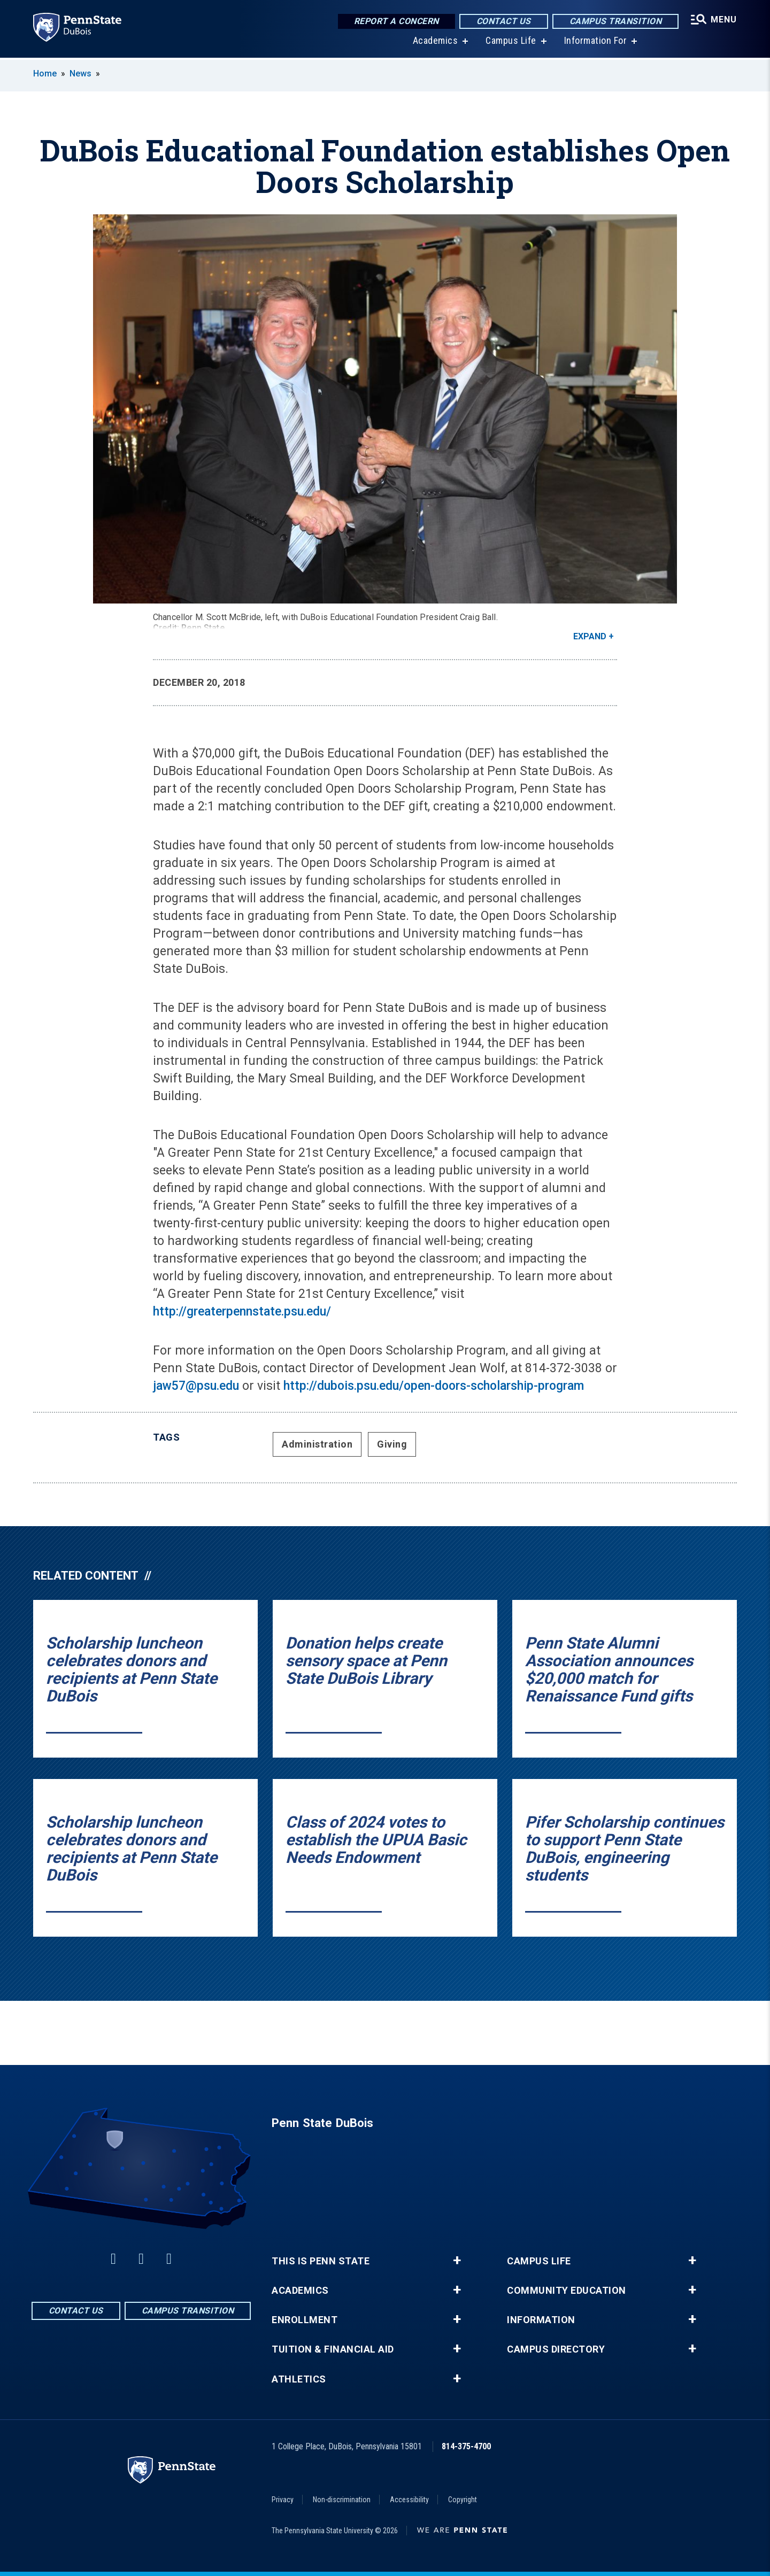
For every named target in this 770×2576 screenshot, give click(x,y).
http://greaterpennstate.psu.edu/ (242, 1311)
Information (541, 2320)
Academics (435, 42)
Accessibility (409, 2499)
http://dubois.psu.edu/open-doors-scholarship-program (433, 1386)
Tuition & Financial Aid (333, 2349)
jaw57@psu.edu (196, 1386)
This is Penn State (320, 2261)
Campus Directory (556, 2349)
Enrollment (304, 2320)
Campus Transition (615, 21)
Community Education (566, 2290)
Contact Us (503, 21)
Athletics (299, 2379)
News (80, 73)
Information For (595, 42)
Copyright (462, 2499)
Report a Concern (396, 21)
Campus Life (511, 42)
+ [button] (457, 2260)
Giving (392, 1444)
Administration (317, 1444)
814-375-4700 (466, 2446)
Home (45, 73)
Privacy (283, 2499)
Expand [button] (589, 636)
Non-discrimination (342, 2499)
